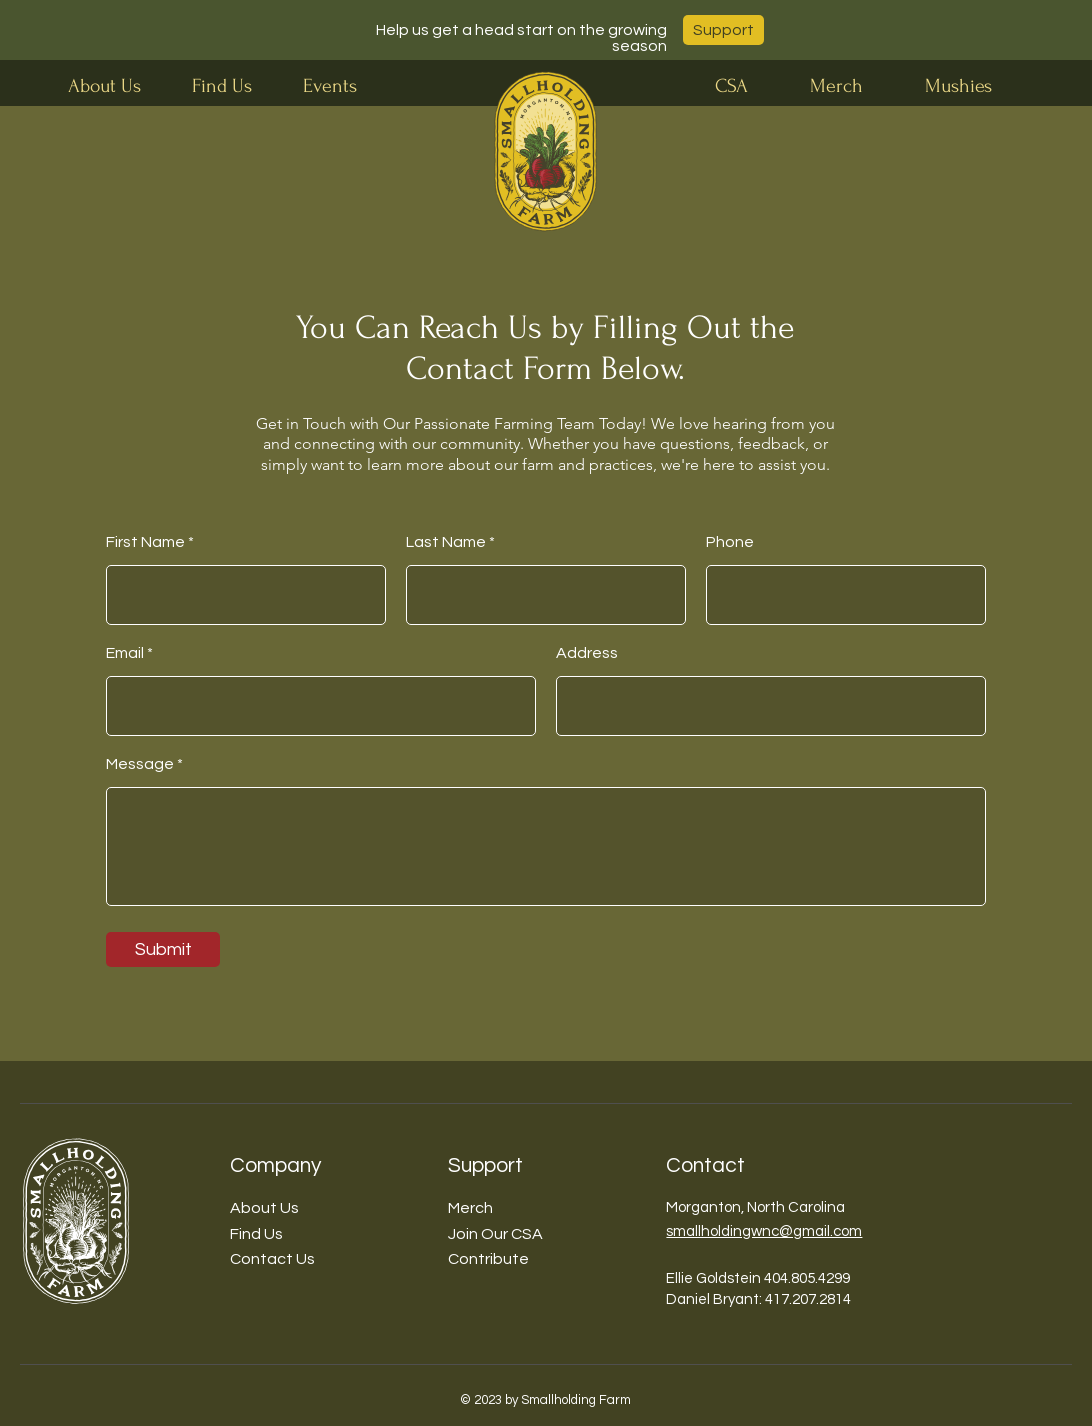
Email (125, 653)
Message (140, 764)
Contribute (488, 1259)
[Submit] (163, 949)
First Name (145, 542)
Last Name (446, 542)
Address (587, 653)
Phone (730, 542)
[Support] (723, 30)
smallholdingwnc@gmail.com (764, 1231)
